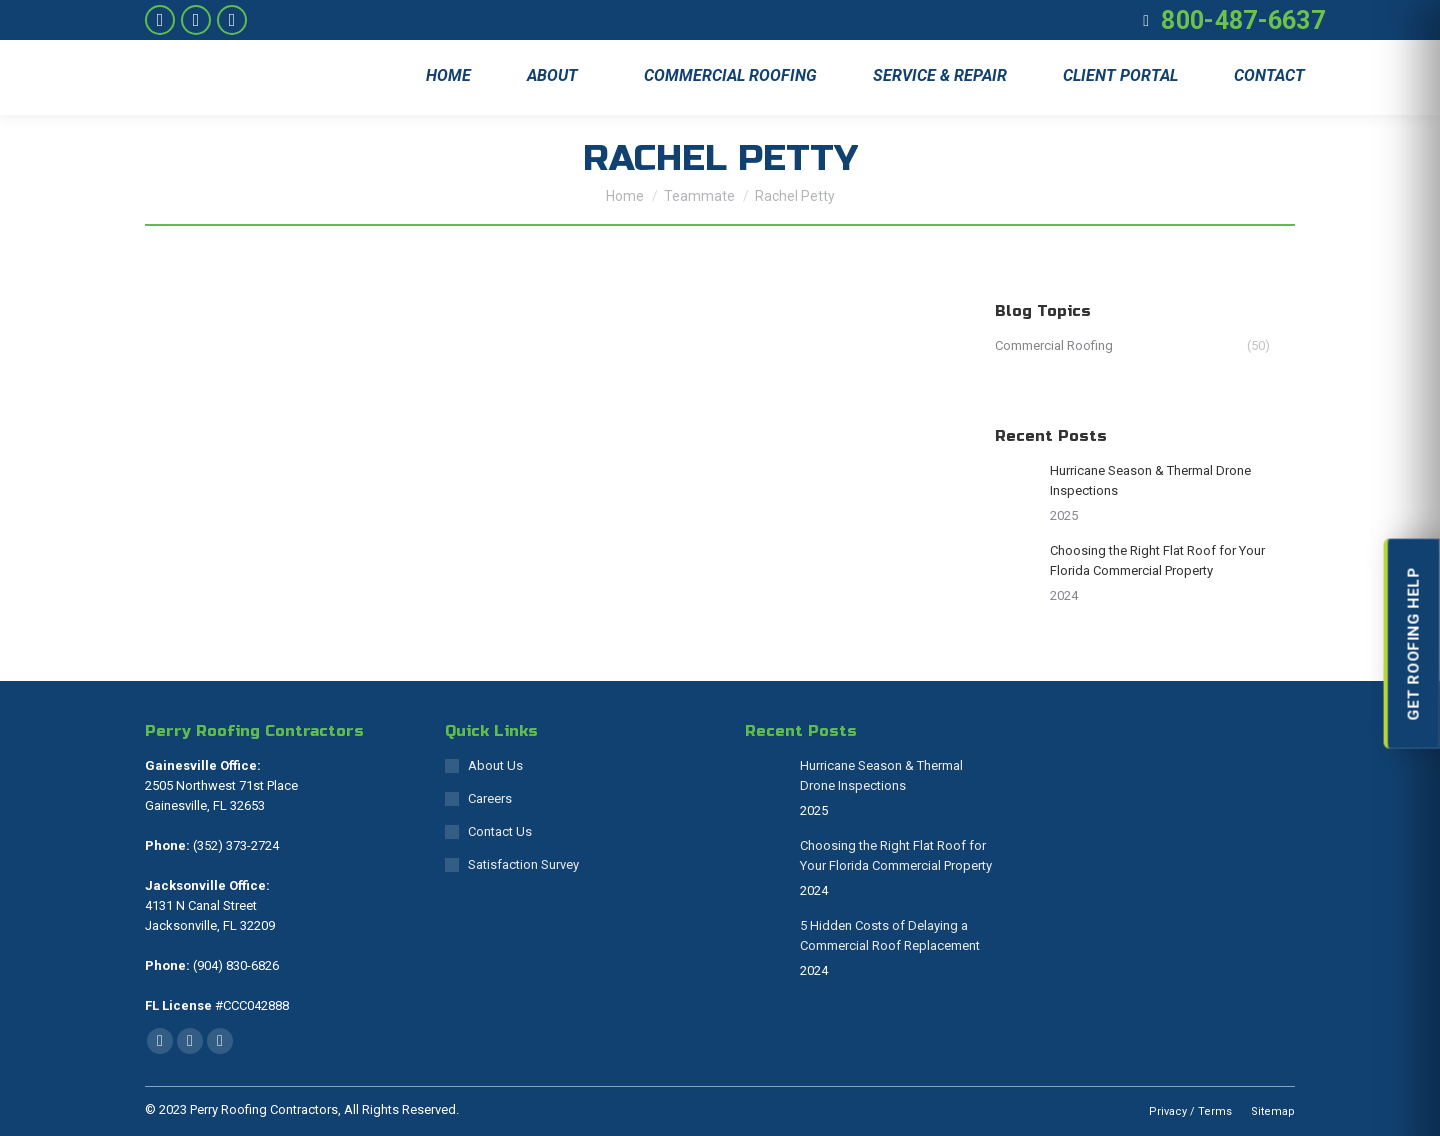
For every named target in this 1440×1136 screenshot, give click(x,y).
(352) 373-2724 (234, 845)
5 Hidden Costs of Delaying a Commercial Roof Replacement (890, 935)
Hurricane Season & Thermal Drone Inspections (1150, 480)
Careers (490, 798)
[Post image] (1015, 481)
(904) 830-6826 (234, 965)
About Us (495, 765)
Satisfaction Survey (523, 864)
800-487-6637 (1243, 20)
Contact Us (500, 831)
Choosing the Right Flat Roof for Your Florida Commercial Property (1157, 560)
